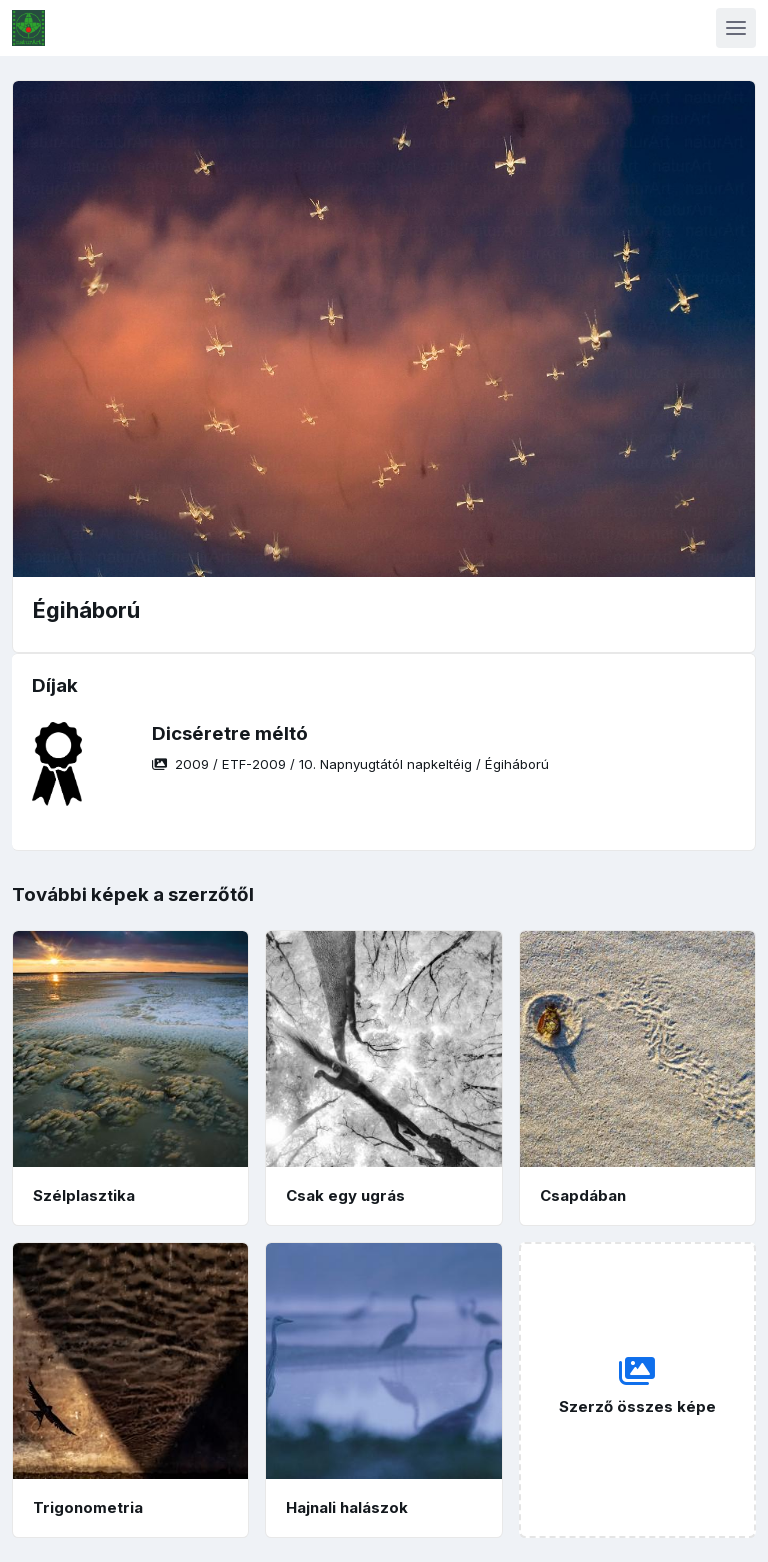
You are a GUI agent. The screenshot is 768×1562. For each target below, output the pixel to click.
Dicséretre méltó (230, 733)
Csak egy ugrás (345, 1195)
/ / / (350, 764)
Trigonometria (88, 1507)
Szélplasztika (84, 1195)
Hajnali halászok (347, 1507)
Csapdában (583, 1195)
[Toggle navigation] (736, 28)
